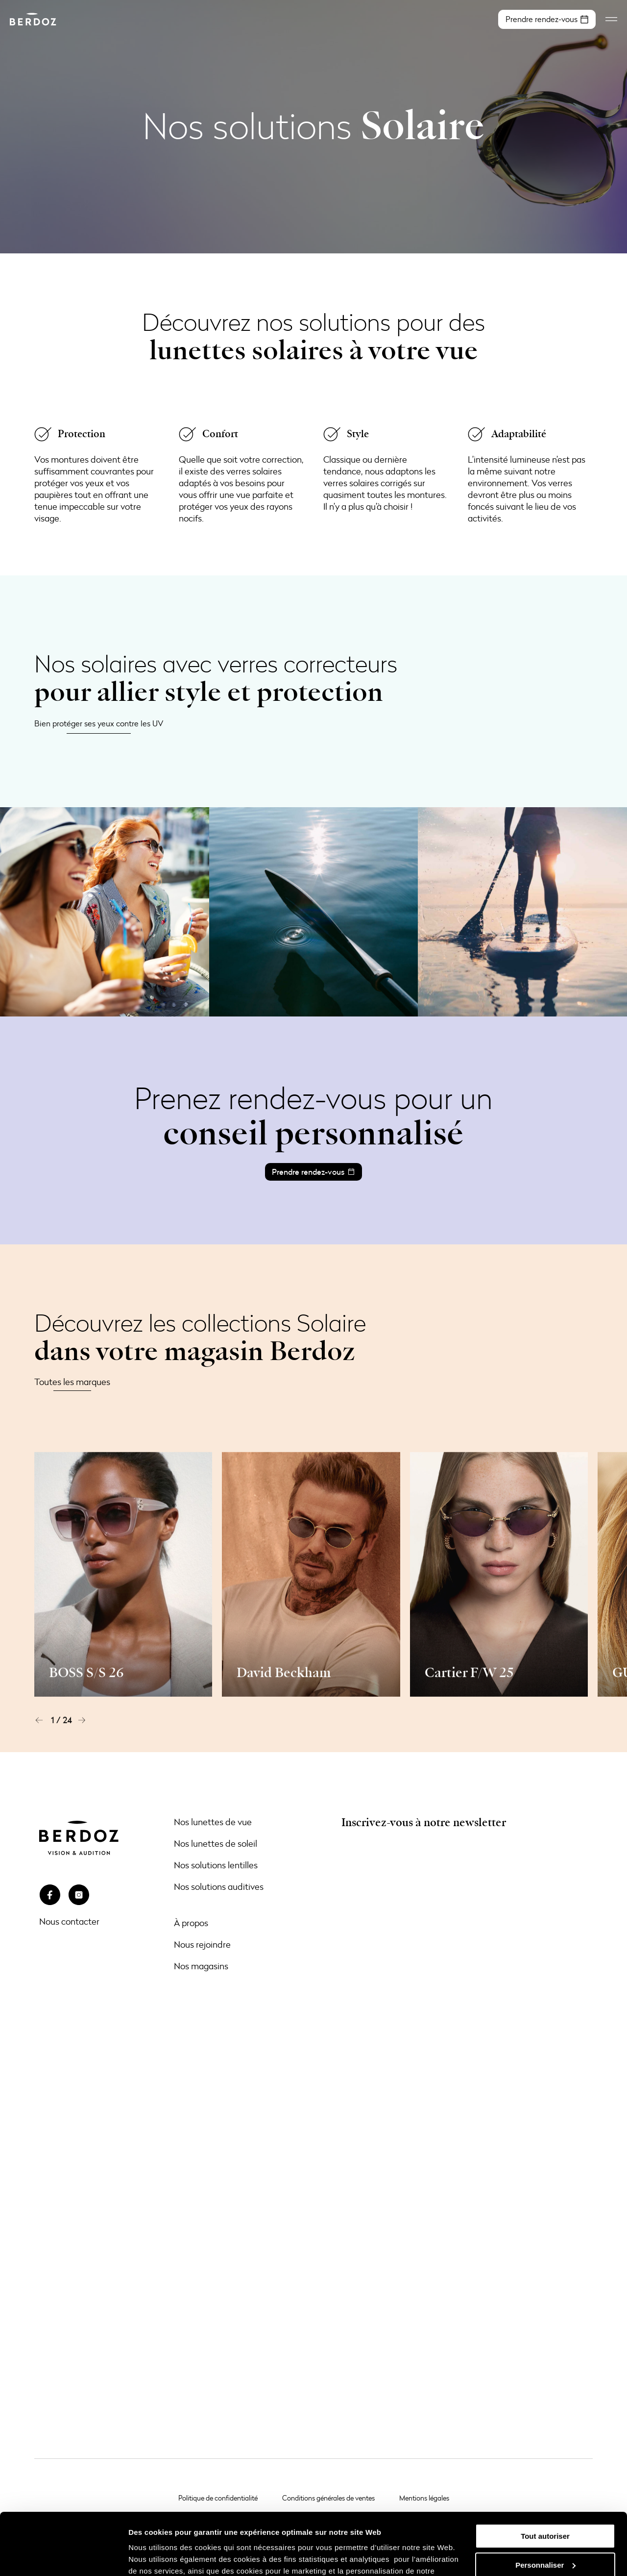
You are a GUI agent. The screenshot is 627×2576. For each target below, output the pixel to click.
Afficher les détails (161, 2556)
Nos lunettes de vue (213, 1822)
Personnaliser (545, 2511)
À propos (191, 1923)
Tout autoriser (545, 2483)
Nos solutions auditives (219, 1886)
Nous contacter (69, 1921)
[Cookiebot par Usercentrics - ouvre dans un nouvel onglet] (63, 2557)
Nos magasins (201, 1966)
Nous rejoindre (202, 1944)
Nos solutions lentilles (216, 1865)
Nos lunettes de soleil (215, 1843)
